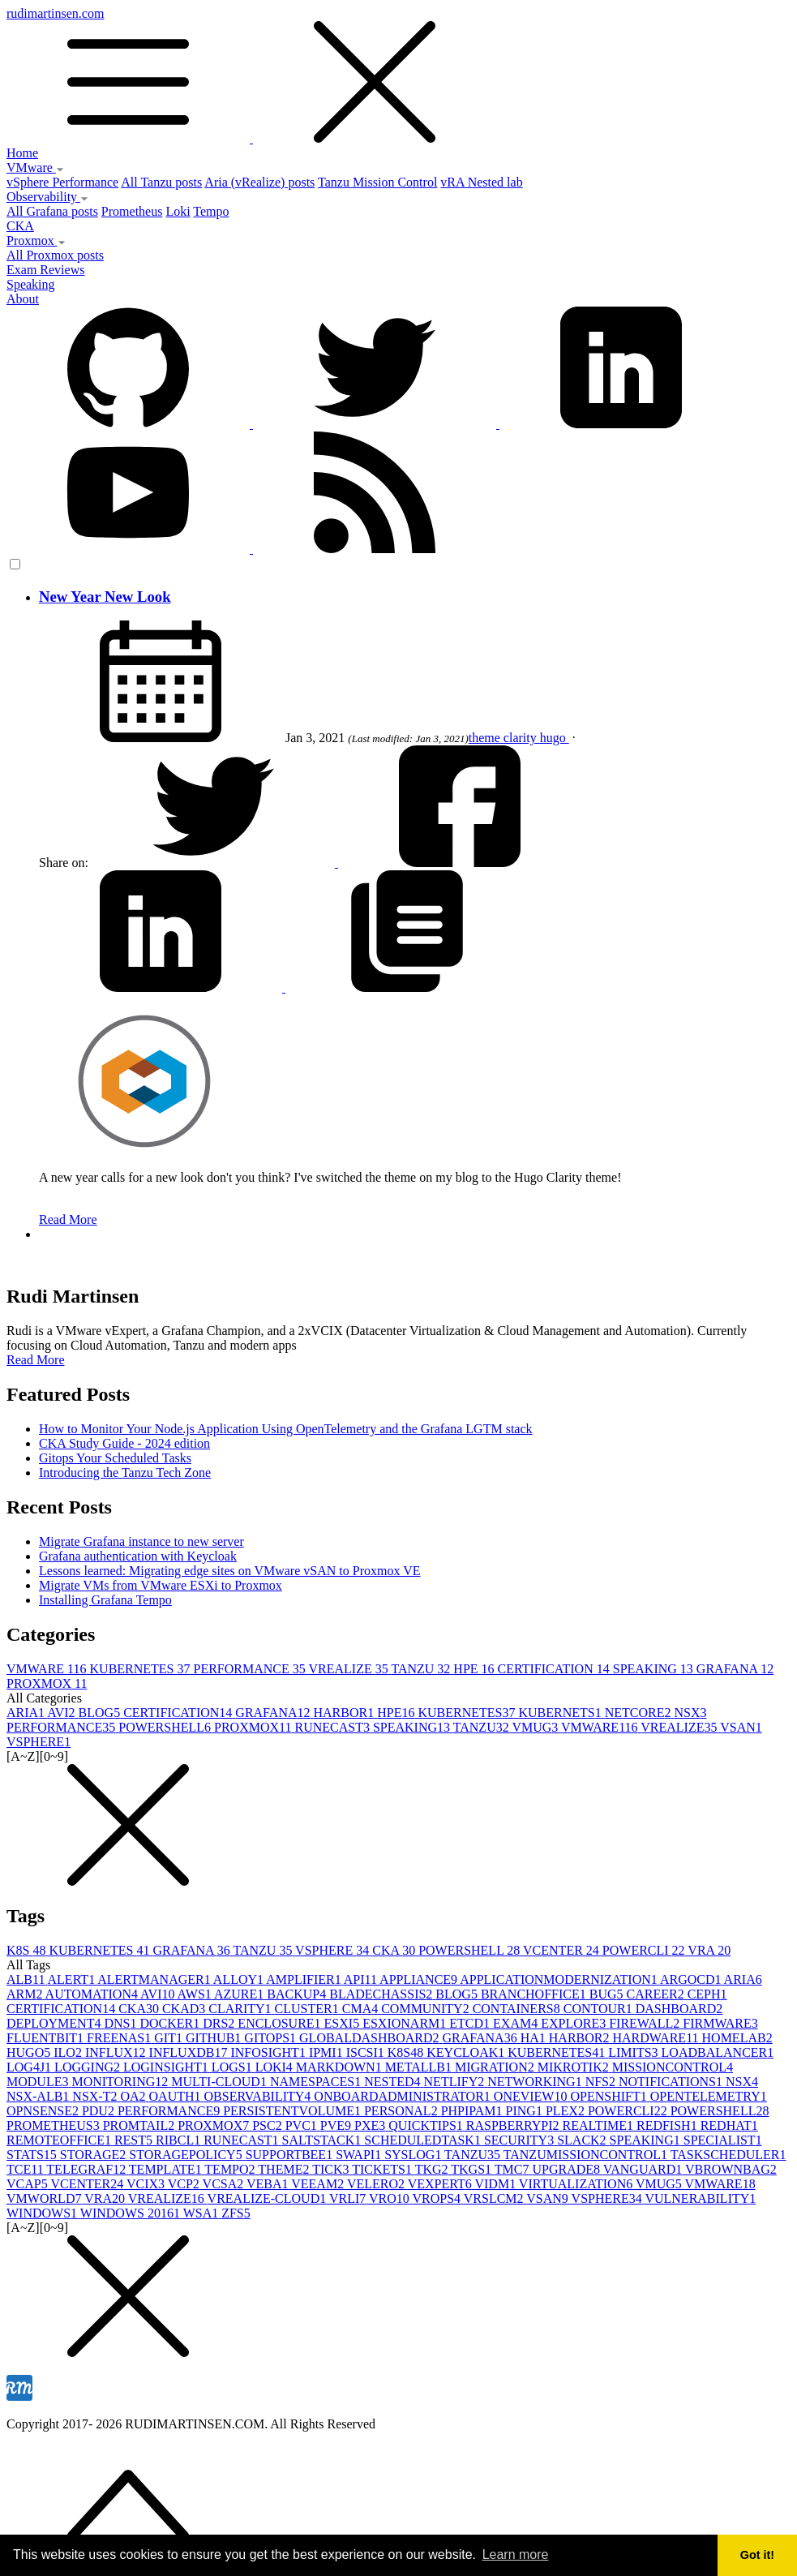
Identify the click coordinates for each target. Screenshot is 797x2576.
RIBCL (180, 2140)
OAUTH (176, 2096)
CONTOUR (599, 2009)
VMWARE (48, 1669)
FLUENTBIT (46, 2038)
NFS (602, 2082)
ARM (25, 1994)
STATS (33, 2155)
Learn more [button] (515, 2554)
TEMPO (231, 2169)
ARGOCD (692, 1979)
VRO (391, 2198)
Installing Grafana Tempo (105, 1600)
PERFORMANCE (251, 1669)
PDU (100, 2111)
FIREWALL (646, 2023)
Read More (68, 1219)
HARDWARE (656, 2038)
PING (526, 2111)
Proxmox (36, 240)
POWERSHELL (166, 1727)
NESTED (393, 2082)
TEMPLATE (167, 2169)
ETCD (471, 2023)
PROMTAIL (140, 2125)
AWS (196, 1994)
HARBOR (345, 1712)
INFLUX (117, 2052)
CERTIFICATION (555, 1669)
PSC (268, 2125)
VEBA (268, 2184)
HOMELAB (737, 2038)
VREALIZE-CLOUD (268, 2198)
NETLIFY (456, 2082)
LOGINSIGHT (167, 2067)
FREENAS (120, 2038)
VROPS (437, 2198)
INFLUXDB (190, 2052)
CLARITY (241, 2009)
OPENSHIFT (609, 2096)
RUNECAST (333, 1727)
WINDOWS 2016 (131, 2213)
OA (134, 2096)
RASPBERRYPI (514, 2125)
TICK (332, 2169)
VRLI (349, 2198)
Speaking (30, 284)
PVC (302, 2125)
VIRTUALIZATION (577, 2184)
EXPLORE (575, 2023)
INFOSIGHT (269, 2052)
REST (135, 2140)
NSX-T (96, 2096)
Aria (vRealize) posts (259, 182)
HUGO (30, 2052)
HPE (475, 1669)
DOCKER (171, 2023)
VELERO (377, 2184)
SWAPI (360, 2155)
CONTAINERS (518, 2009)
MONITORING (121, 2082)
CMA (361, 2009)
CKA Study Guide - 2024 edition (124, 1443)
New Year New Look (105, 596)
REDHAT (729, 2125)
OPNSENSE (44, 2111)
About (22, 299)
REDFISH (668, 2125)
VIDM (496, 2184)
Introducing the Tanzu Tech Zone (125, 1472)
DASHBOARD (679, 2009)
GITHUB (215, 2038)
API (361, 1979)
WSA (202, 2213)
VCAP (28, 2184)
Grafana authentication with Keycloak (138, 1556)
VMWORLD (45, 2198)
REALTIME (599, 2125)
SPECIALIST (722, 2140)
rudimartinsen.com (398, 76)
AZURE (240, 1994)
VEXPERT (441, 2184)
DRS (220, 2023)
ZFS (236, 2213)
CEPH (707, 1994)
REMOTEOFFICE (60, 2140)
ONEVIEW (532, 2096)
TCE (26, 2169)
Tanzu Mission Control (377, 182)
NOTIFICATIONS (672, 2082)
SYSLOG (414, 2155)
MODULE (38, 2082)
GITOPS (271, 2038)
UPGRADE (567, 2169)
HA (535, 2038)
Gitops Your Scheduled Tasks (115, 1458)
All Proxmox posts (55, 255)
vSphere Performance (62, 182)
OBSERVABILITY (259, 2096)
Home (22, 153)
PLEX (567, 2111)
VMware (35, 167)
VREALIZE (349, 1669)
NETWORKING (536, 2082)
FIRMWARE (720, 2023)
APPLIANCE (419, 1979)
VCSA (224, 2184)
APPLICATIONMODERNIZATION (560, 1979)
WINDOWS (43, 2213)
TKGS (473, 2169)
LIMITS (634, 2052)
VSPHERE (38, 1742)
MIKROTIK (575, 2067)
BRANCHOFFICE (535, 1994)
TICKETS (383, 2169)
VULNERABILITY (700, 2198)
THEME (285, 2169)
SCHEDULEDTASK (424, 2140)
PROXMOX (46, 1683)
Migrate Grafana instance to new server (141, 1541)
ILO (69, 2052)
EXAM (517, 2023)
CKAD (185, 2009)
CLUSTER (308, 2009)
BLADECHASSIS (382, 1994)
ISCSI (367, 2052)
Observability (47, 197)
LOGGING (88, 2067)
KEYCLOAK (467, 2052)
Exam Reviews (45, 270)
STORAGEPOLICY (187, 2155)
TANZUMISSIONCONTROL (587, 2155)
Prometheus (132, 211)
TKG (433, 2169)
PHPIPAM (473, 2111)
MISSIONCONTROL (672, 2067)
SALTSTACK (323, 2140)
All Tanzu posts (161, 182)
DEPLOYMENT (55, 2023)
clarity (521, 738)
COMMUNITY (426, 2009)
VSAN (741, 1727)
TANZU (422, 1669)
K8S (27, 1950)
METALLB (420, 2067)
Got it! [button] (757, 2554)
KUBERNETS (561, 1712)
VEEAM (319, 2184)
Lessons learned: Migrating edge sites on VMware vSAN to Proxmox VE (229, 1571)
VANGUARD (644, 2169)
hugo (554, 738)
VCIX (147, 2184)
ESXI (343, 2023)
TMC (514, 2169)
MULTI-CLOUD (220, 2082)
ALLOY (239, 1979)
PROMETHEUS (54, 2125)
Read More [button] (35, 1360)
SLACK (583, 2140)
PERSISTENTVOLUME (293, 2111)
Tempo (211, 211)
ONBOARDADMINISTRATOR (404, 2096)
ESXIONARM (405, 2023)
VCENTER (562, 1950)
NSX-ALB (39, 2096)
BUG (608, 1994)
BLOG (101, 1712)
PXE (371, 2125)
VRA (709, 1950)
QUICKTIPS (427, 2125)
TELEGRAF (87, 2169)
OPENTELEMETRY (708, 2096)
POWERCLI (645, 1950)
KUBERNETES (142, 1669)
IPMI (327, 2052)
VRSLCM (495, 2198)
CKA (20, 226)
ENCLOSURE (281, 2023)
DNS (121, 2023)
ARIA (26, 1712)
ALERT (73, 1979)
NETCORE (640, 1712)
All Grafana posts (52, 211)
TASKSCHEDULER (728, 2155)
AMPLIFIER (305, 1979)
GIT (170, 2038)
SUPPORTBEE (291, 2155)
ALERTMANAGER (155, 1979)
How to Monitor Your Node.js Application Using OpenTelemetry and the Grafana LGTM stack (286, 1429)
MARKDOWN (340, 2067)
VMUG (536, 1727)
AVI (62, 1712)
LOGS (233, 2067)
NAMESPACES (317, 2082)
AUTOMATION (93, 1994)
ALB (27, 1979)
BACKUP (298, 1994)
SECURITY (520, 2140)
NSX (690, 1712)
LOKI (275, 2067)
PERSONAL (402, 2111)
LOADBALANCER (718, 2052)
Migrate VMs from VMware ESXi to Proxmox (160, 1585)
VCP (185, 2184)
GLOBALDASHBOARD (370, 2038)
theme (486, 738)
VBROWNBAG (731, 2169)
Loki (177, 211)
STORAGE (95, 2155)
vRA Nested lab (481, 182)
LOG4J (30, 2067)
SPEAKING (654, 1669)
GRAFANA (734, 1669)
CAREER (657, 1994)
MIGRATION (496, 2067)
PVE (337, 2125)
